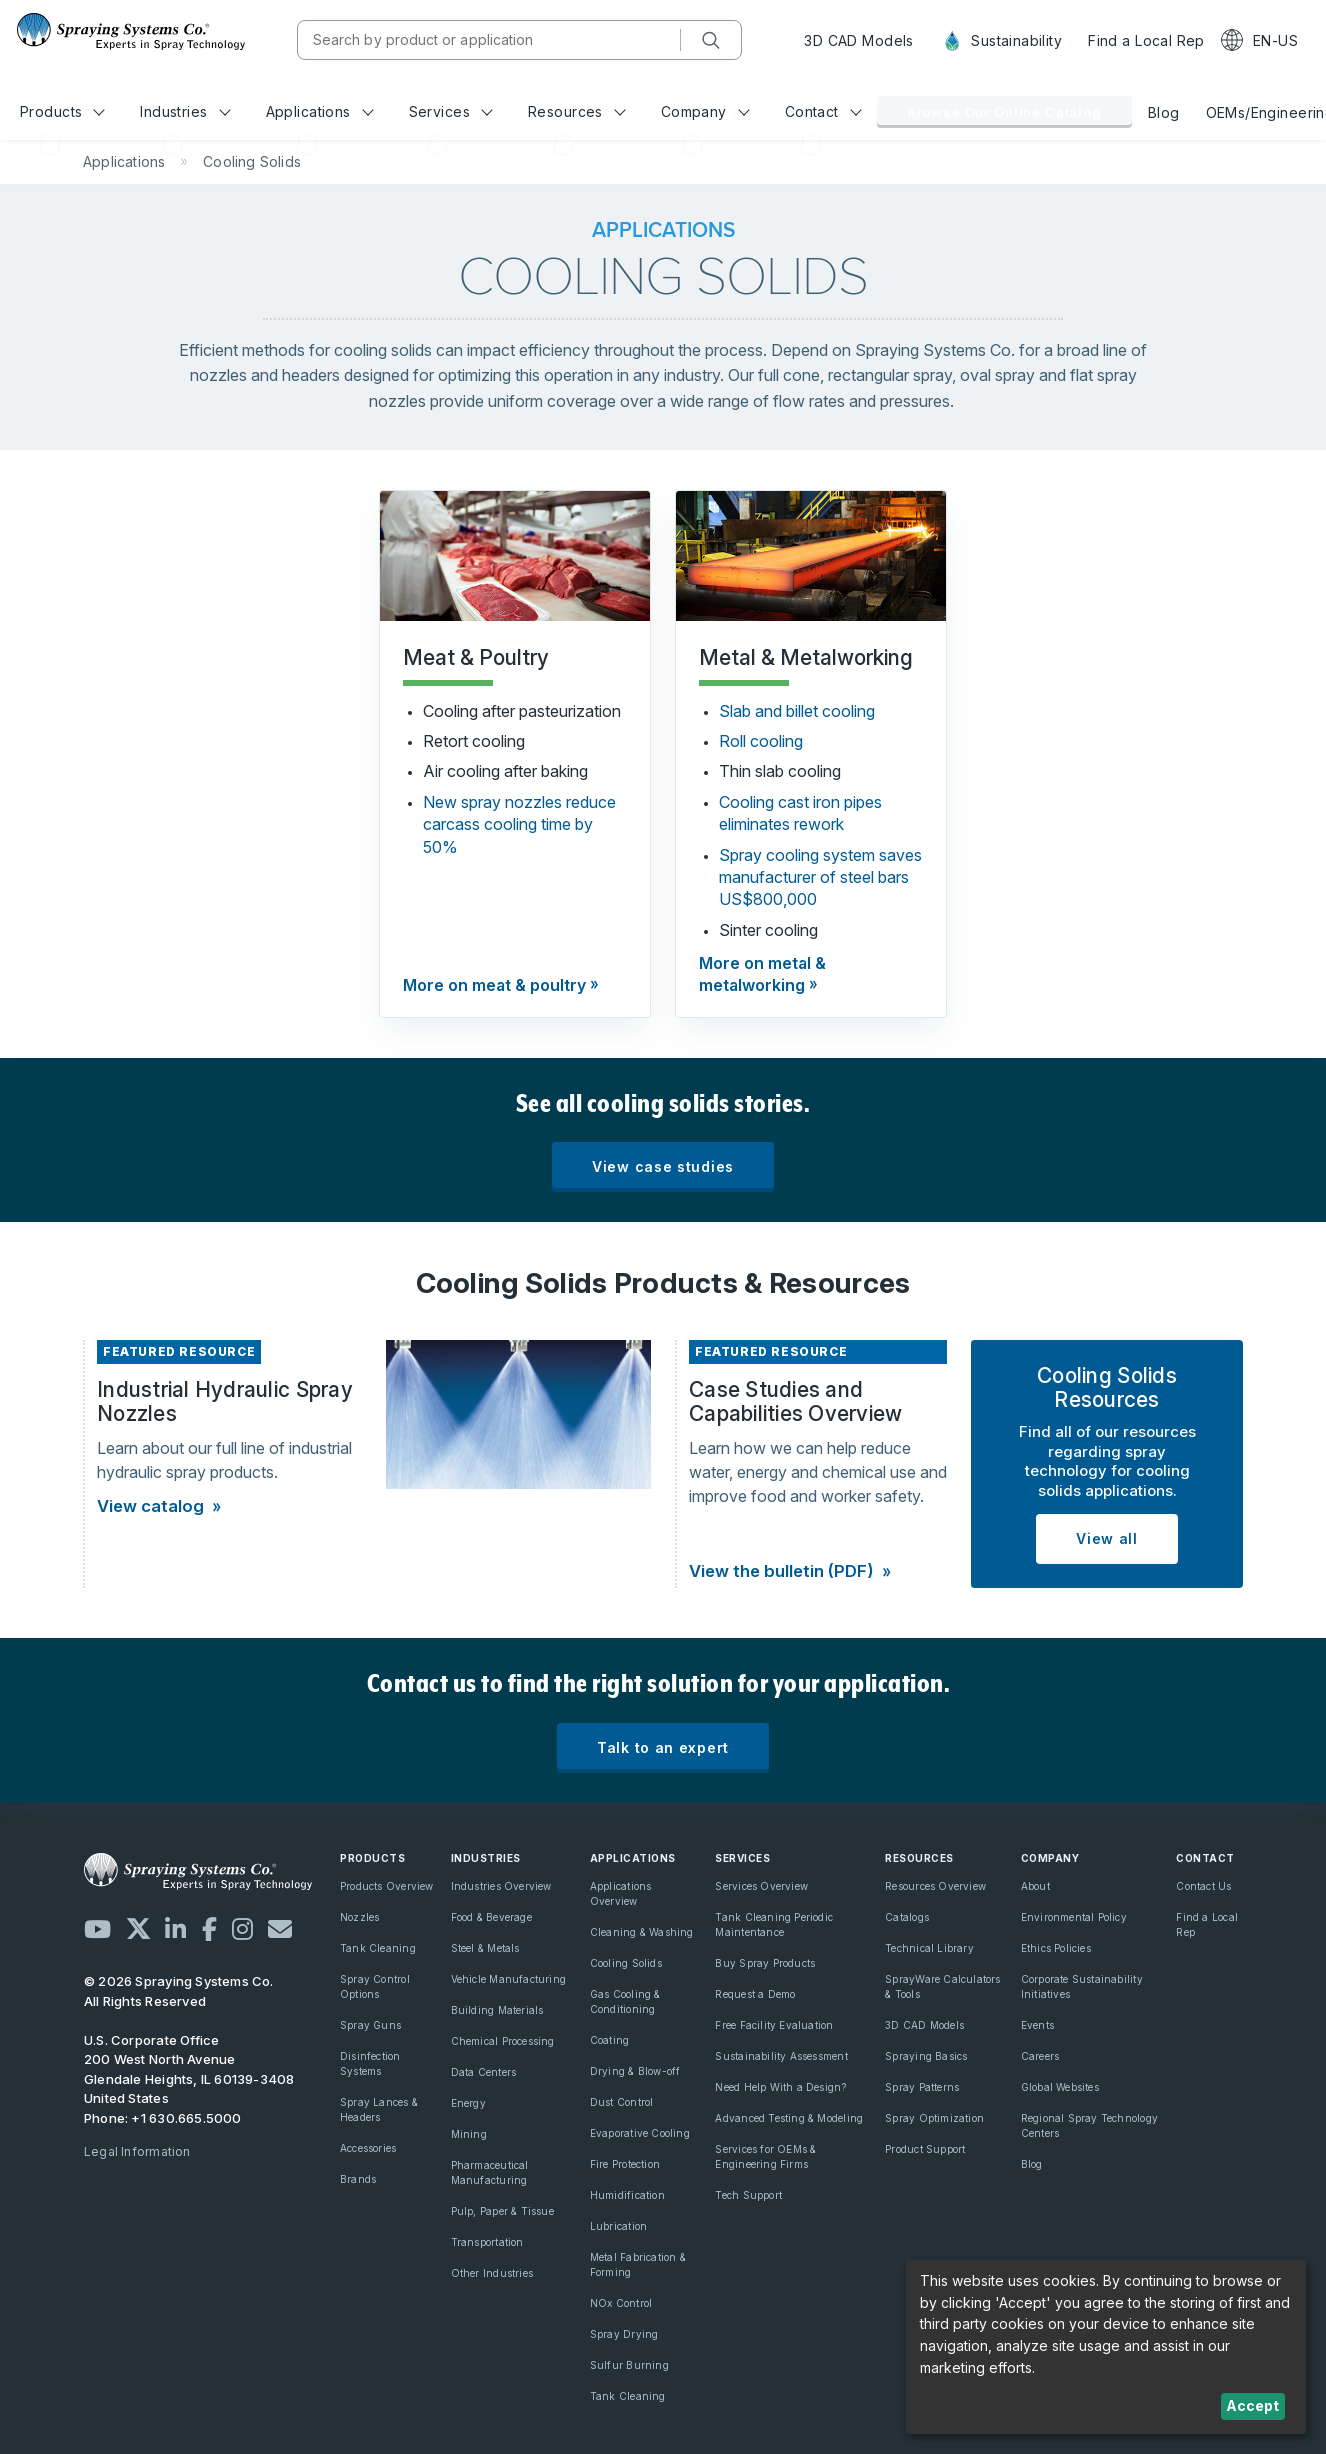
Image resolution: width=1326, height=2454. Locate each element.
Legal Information (137, 2151)
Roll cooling (761, 741)
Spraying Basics (926, 2056)
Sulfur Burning (629, 2365)
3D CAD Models (858, 40)
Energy (468, 2103)
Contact (823, 111)
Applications (320, 111)
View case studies (663, 1166)
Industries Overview (501, 1886)
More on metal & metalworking (762, 974)
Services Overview (761, 1886)
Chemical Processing (503, 2041)
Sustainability (1001, 41)
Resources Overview (935, 1886)
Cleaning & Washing (642, 1932)
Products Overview (387, 1886)
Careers (1040, 2056)
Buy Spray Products (765, 1963)
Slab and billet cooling (797, 711)
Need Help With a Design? (780, 2087)
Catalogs (907, 1917)
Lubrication (618, 2226)
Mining (469, 2134)
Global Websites (1060, 2087)
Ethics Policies (1056, 1948)
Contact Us (1203, 1886)
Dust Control (622, 2102)
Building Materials (497, 2010)
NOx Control (621, 2303)
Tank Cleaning (378, 1948)
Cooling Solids (626, 1963)
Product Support (925, 2149)
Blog (1164, 112)
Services (451, 111)
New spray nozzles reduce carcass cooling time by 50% (519, 824)
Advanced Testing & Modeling (789, 2118)
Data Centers (484, 2072)
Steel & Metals (485, 1948)
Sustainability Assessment (781, 2056)
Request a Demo (755, 1994)
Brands (358, 2179)
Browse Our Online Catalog (1004, 112)
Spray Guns (370, 2025)
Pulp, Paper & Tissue (502, 2211)
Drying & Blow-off (635, 2071)
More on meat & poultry (494, 985)
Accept (1252, 2405)
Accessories (368, 2148)
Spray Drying (624, 2334)
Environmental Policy (1074, 1917)
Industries (185, 111)
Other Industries (492, 2273)
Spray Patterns (922, 2087)
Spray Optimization (934, 2118)
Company (705, 111)
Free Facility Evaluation (774, 2025)
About (1035, 1886)
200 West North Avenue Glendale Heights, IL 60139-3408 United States (189, 2078)
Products (62, 111)
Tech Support (748, 2195)
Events (1037, 2025)
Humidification (627, 2195)
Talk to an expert (663, 1747)
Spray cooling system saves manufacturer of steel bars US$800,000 (820, 877)
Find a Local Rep (1146, 40)
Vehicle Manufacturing (508, 1979)
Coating (609, 2040)
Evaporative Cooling (640, 2133)
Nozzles (359, 1917)
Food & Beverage (491, 1917)
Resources (576, 111)
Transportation (487, 2242)
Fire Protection (625, 2164)
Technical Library (929, 1948)
